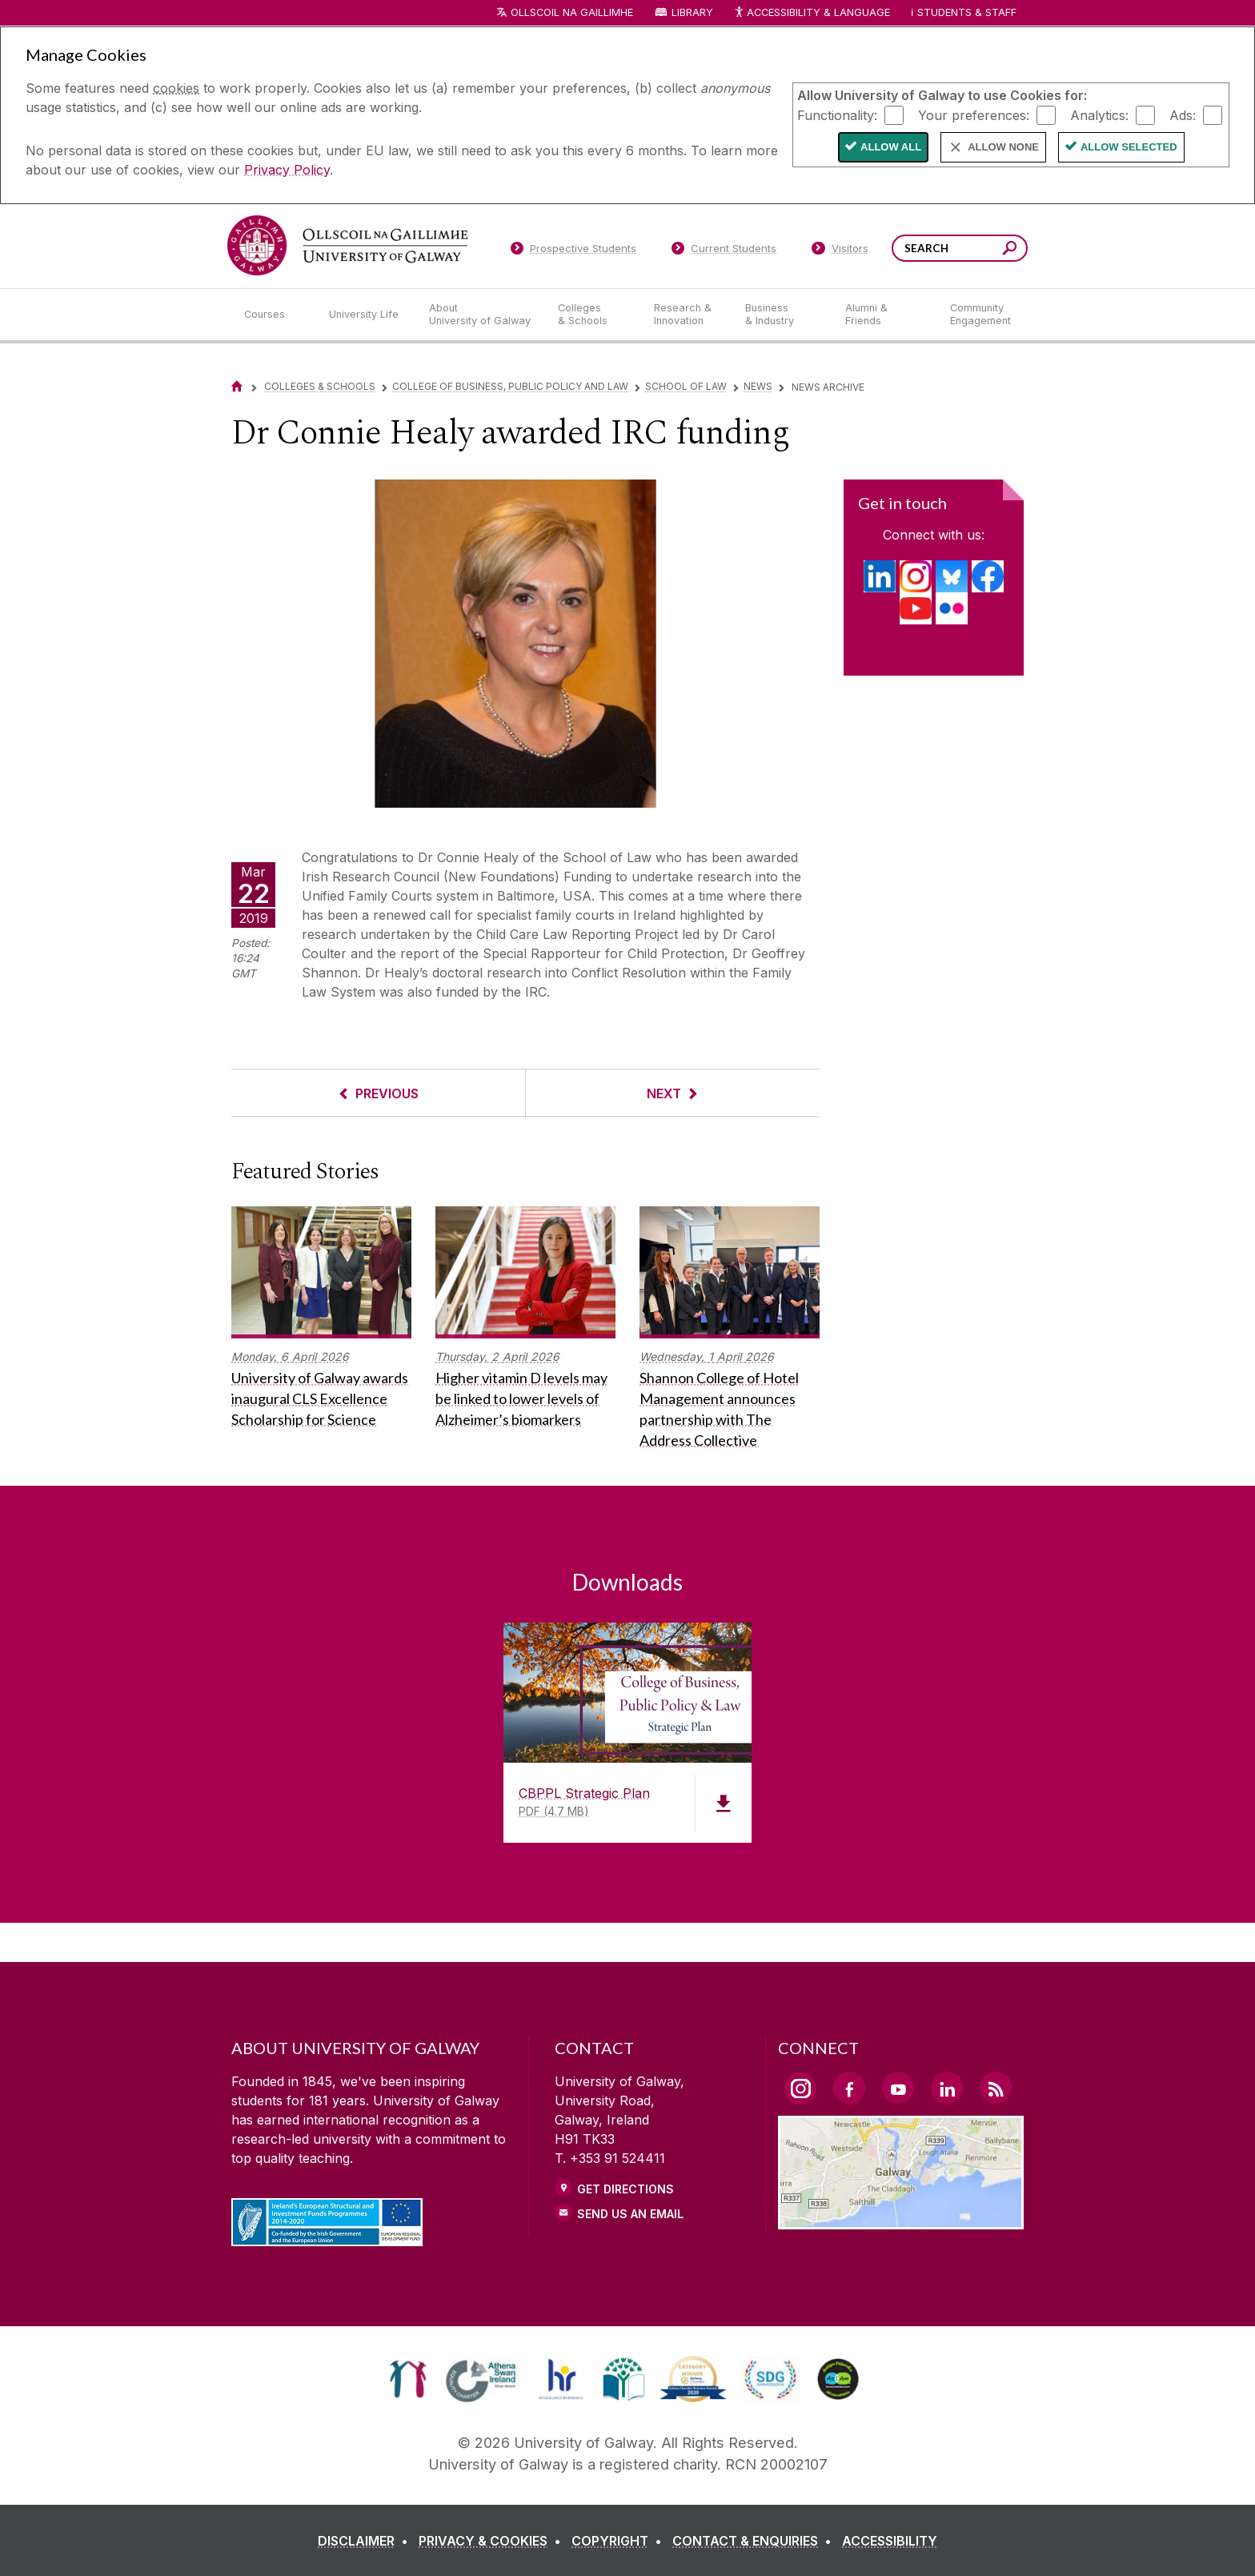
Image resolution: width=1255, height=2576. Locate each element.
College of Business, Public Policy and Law (510, 386)
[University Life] (365, 314)
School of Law (686, 386)
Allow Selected (1129, 147)
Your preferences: (973, 114)
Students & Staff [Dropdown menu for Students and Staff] (966, 12)
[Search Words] (960, 248)
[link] (408, 2379)
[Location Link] (901, 2220)
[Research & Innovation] (686, 314)
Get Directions (625, 2189)
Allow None (1003, 147)
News (758, 386)
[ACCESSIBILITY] (889, 2540)
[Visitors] (840, 251)
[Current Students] (724, 251)
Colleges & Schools (319, 386)
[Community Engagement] (980, 314)
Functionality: (837, 114)
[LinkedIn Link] (947, 2088)
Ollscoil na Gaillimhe (572, 12)
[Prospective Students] (573, 251)
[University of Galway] (347, 245)
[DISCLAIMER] (366, 2540)
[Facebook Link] (849, 2088)
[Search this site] (1010, 250)
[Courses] (273, 314)
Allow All (890, 147)
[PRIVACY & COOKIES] (493, 2540)
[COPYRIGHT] (619, 2540)
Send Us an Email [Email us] (630, 2214)
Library (692, 12)
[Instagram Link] (800, 2088)
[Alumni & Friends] (884, 314)
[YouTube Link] (898, 2088)
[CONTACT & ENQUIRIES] (755, 2540)
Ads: (1182, 114)
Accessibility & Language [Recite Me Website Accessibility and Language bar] (811, 13)
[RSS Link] (996, 2088)
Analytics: (1099, 114)
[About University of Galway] (480, 314)
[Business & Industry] (782, 314)
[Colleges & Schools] (593, 314)
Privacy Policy (287, 170)
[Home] (237, 386)
